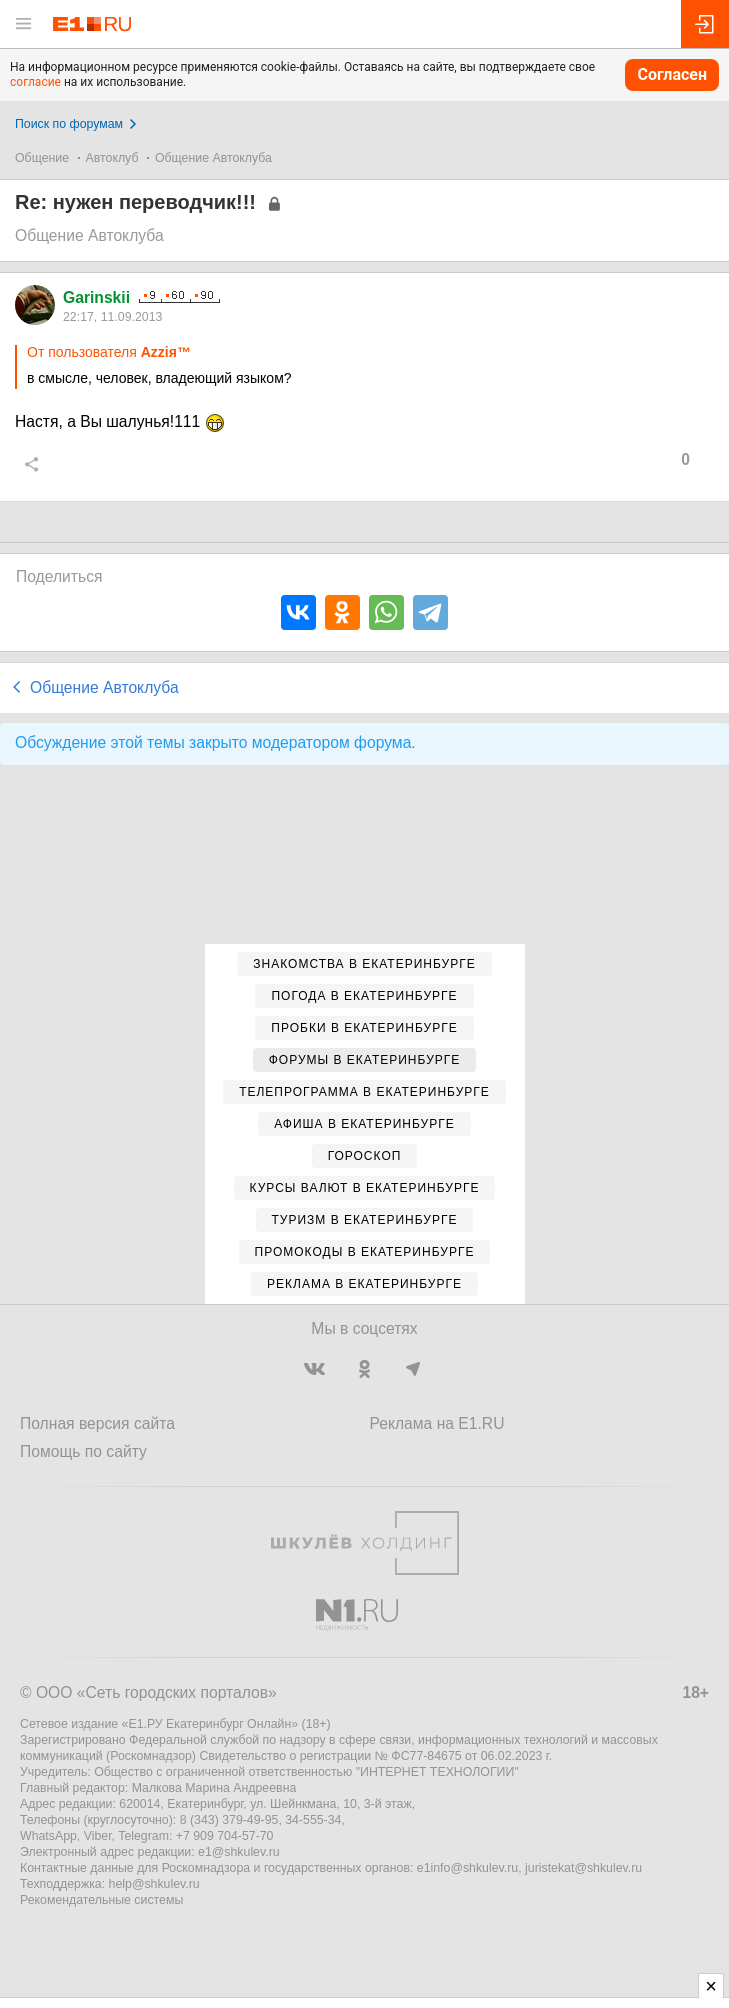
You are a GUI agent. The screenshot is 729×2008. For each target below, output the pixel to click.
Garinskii (96, 297)
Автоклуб (112, 158)
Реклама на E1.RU (437, 1423)
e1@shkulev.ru (239, 1852)
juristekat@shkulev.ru (583, 1868)
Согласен (672, 74)
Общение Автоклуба (213, 158)
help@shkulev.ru (154, 1884)
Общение (42, 158)
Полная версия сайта (97, 1423)
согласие (35, 82)
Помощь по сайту (83, 1451)
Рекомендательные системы (101, 1900)
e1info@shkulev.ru (467, 1868)
